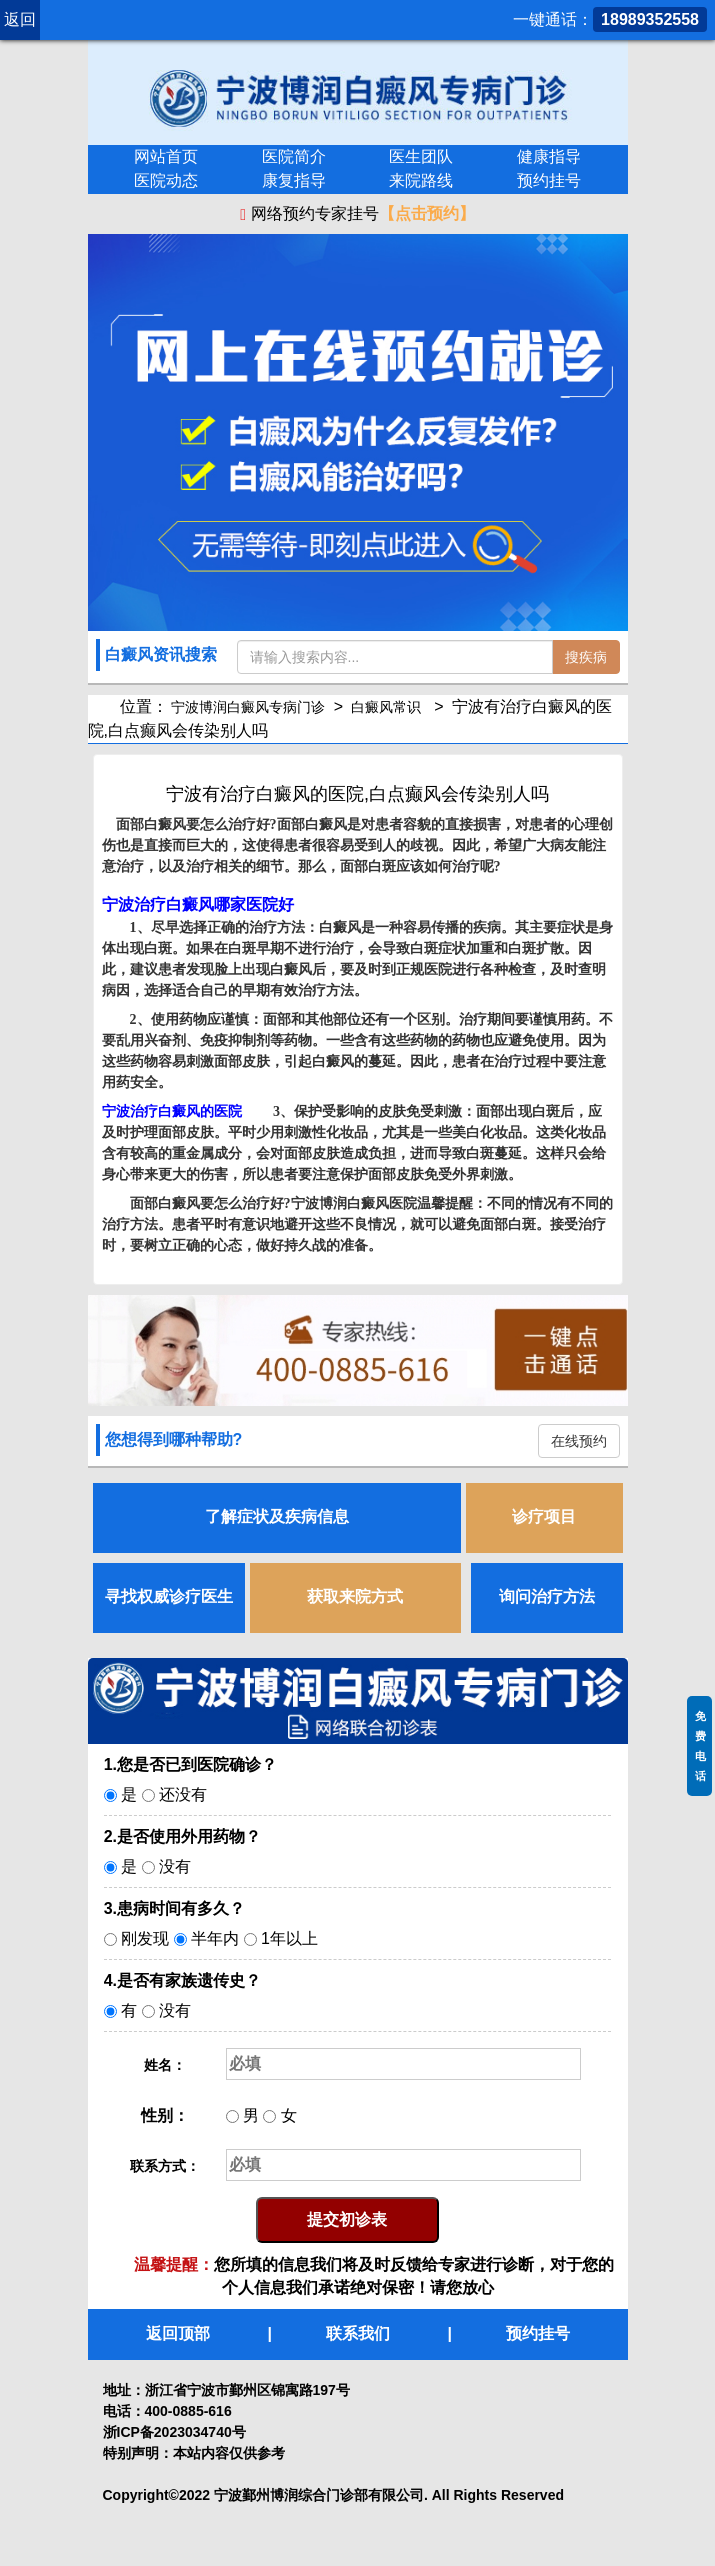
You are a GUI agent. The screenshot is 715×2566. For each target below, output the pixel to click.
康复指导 (294, 180)
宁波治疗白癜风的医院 (172, 1111)
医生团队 (421, 156)
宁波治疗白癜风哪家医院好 (198, 904)
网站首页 (166, 156)
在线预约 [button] (579, 1441)
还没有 (183, 1794)
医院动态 (166, 180)
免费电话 (700, 1746)
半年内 (215, 1938)
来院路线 (421, 180)
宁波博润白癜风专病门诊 (249, 707)
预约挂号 (549, 180)
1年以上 (289, 1938)
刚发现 (145, 1938)
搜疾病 (586, 657)
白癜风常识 (387, 707)
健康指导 (549, 156)
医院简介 (294, 156)
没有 (175, 1866)
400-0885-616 (188, 2411)
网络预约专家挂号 (357, 214)
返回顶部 (178, 2333)
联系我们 (358, 2333)
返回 (20, 19)
